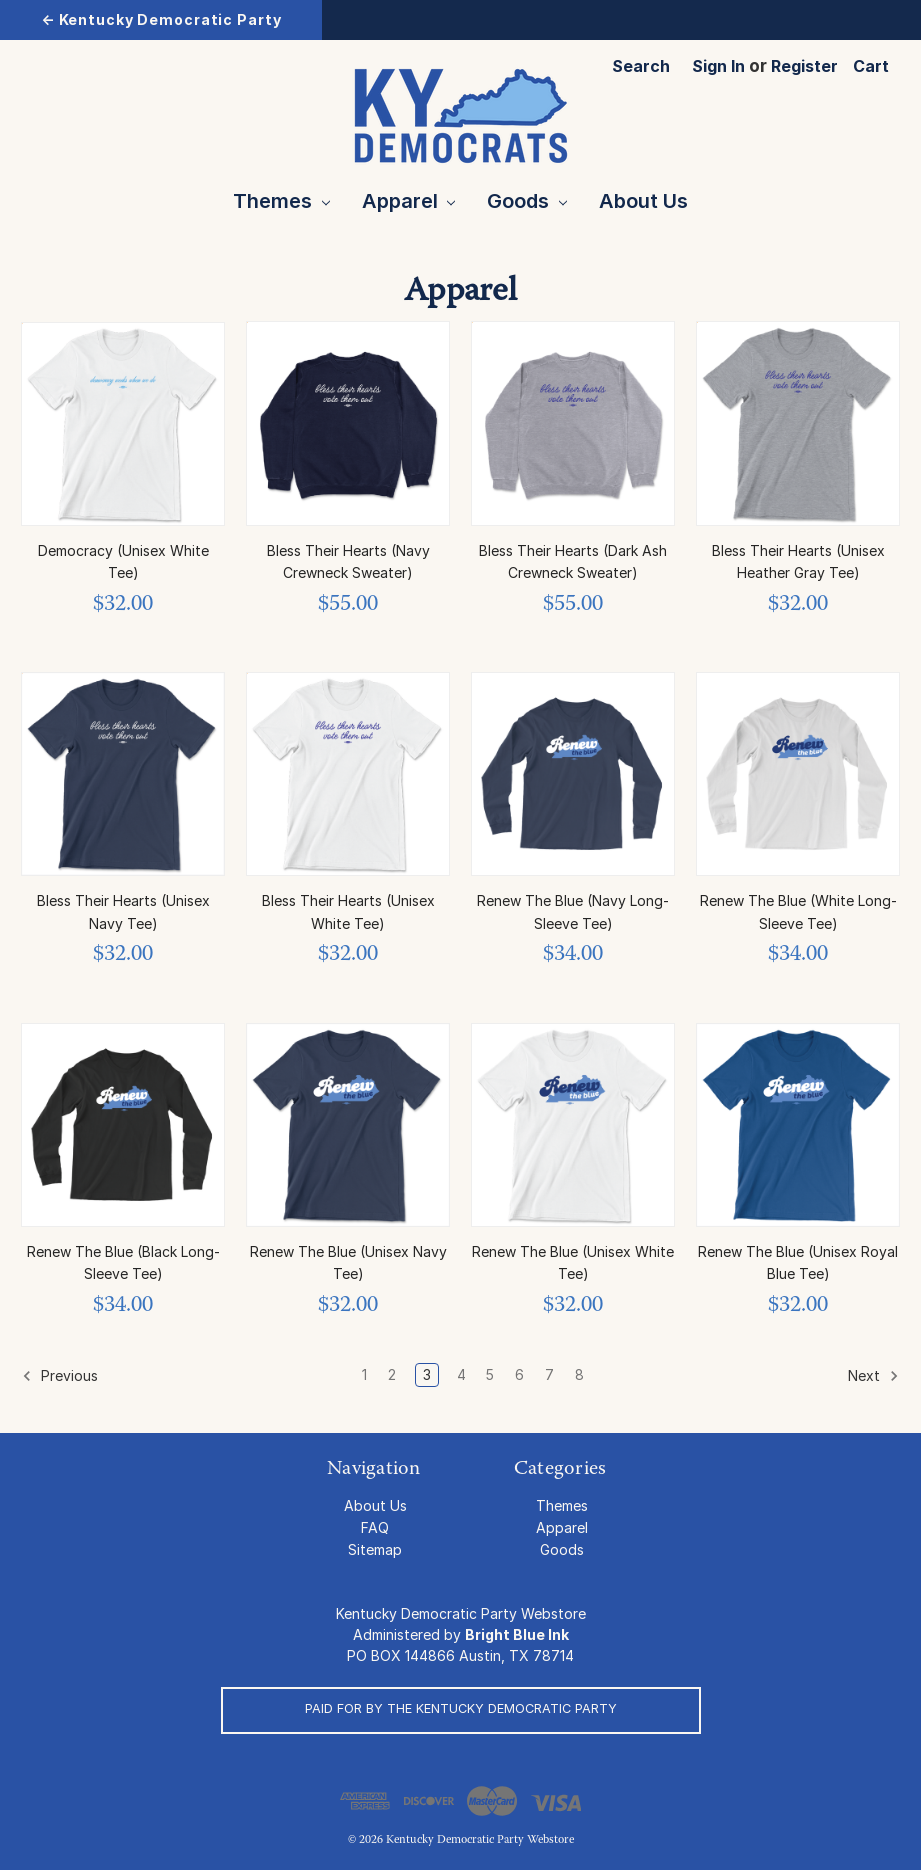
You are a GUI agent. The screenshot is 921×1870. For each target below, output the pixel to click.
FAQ (375, 1527)
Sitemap (375, 1549)
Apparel (409, 201)
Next (873, 1376)
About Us (643, 201)
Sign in (718, 66)
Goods (527, 201)
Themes (281, 201)
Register (804, 66)
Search (641, 66)
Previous (60, 1376)
